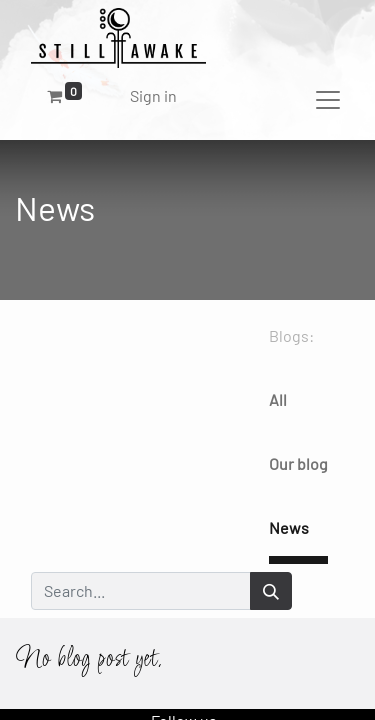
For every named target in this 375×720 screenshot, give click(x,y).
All (278, 399)
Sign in (153, 95)
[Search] (271, 591)
